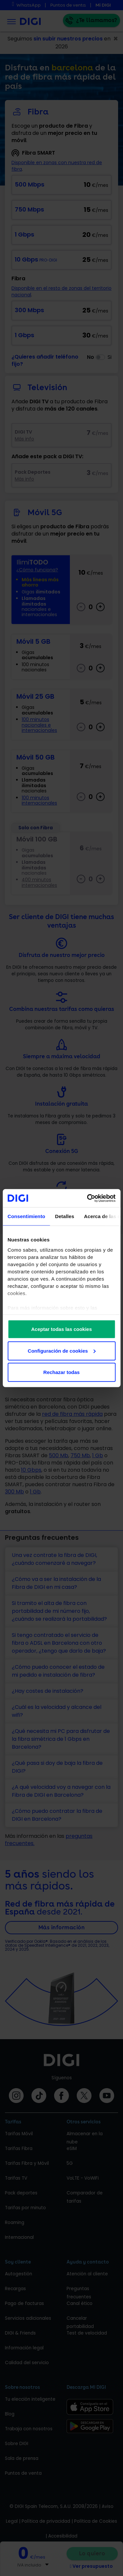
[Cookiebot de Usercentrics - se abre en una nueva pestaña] (87, 1198)
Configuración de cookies (62, 1350)
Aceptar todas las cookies (61, 1329)
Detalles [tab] (64, 1216)
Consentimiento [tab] (26, 1216)
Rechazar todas (61, 1372)
